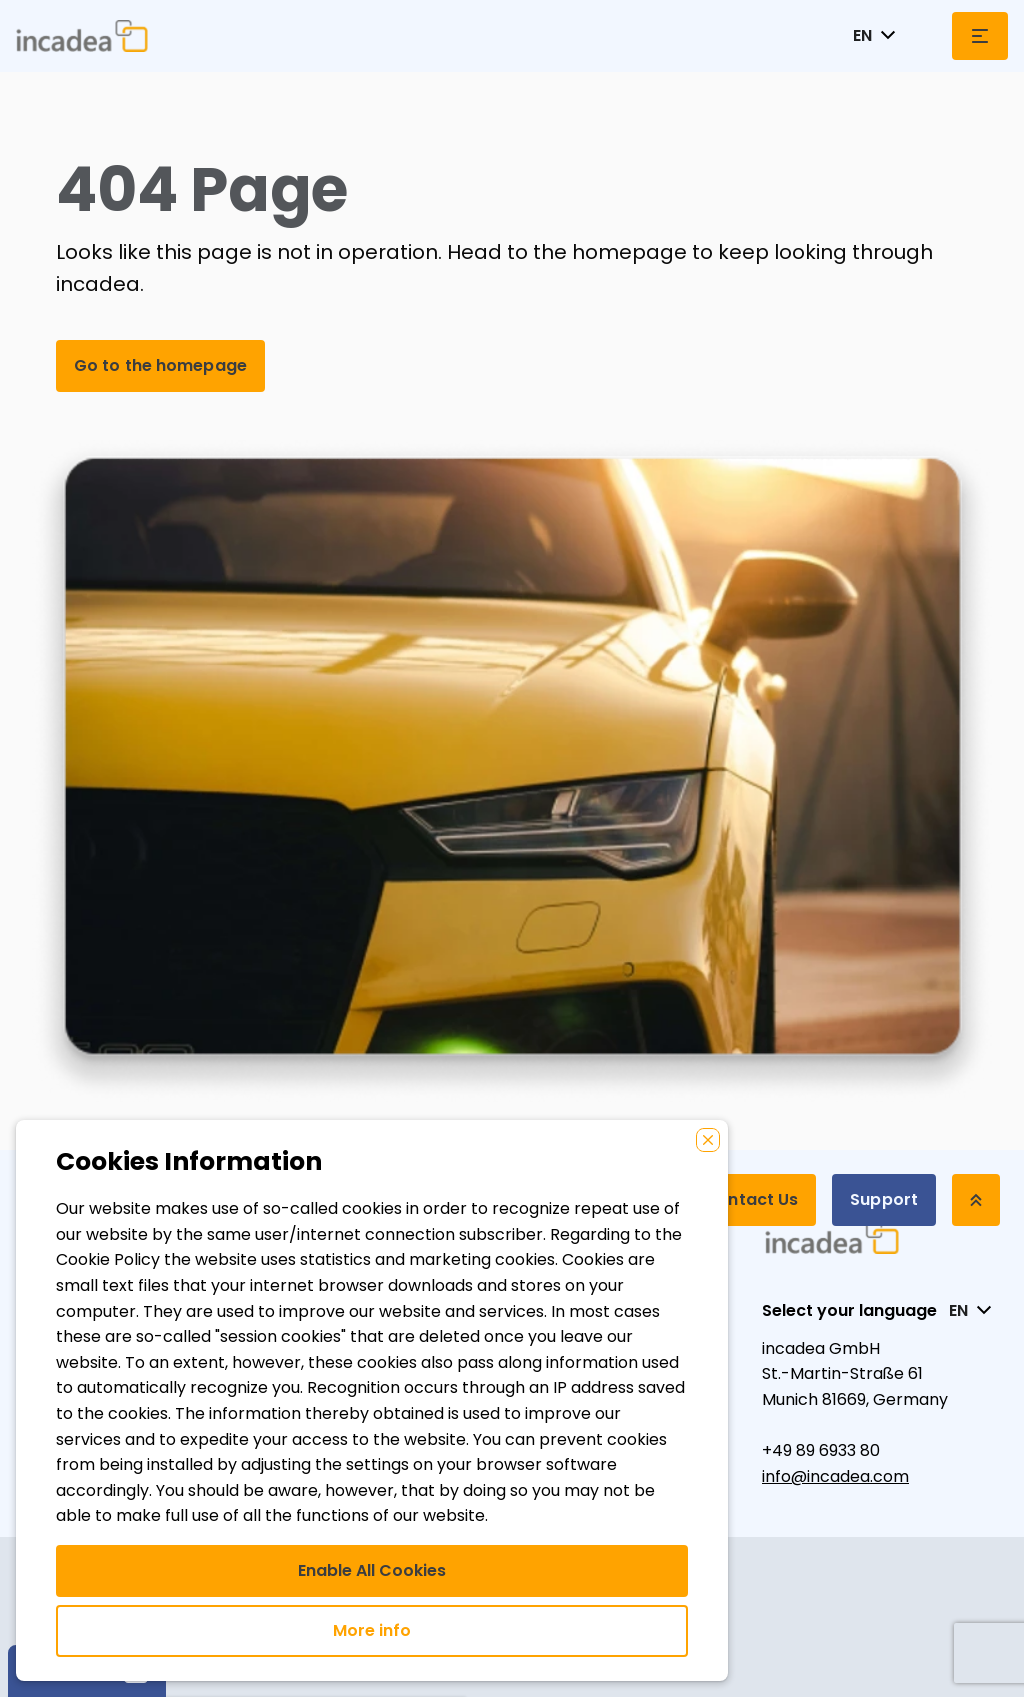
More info (372, 1630)
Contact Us (751, 1199)
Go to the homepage (160, 365)
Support (884, 1199)
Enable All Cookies (372, 1570)
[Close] (708, 1140)
